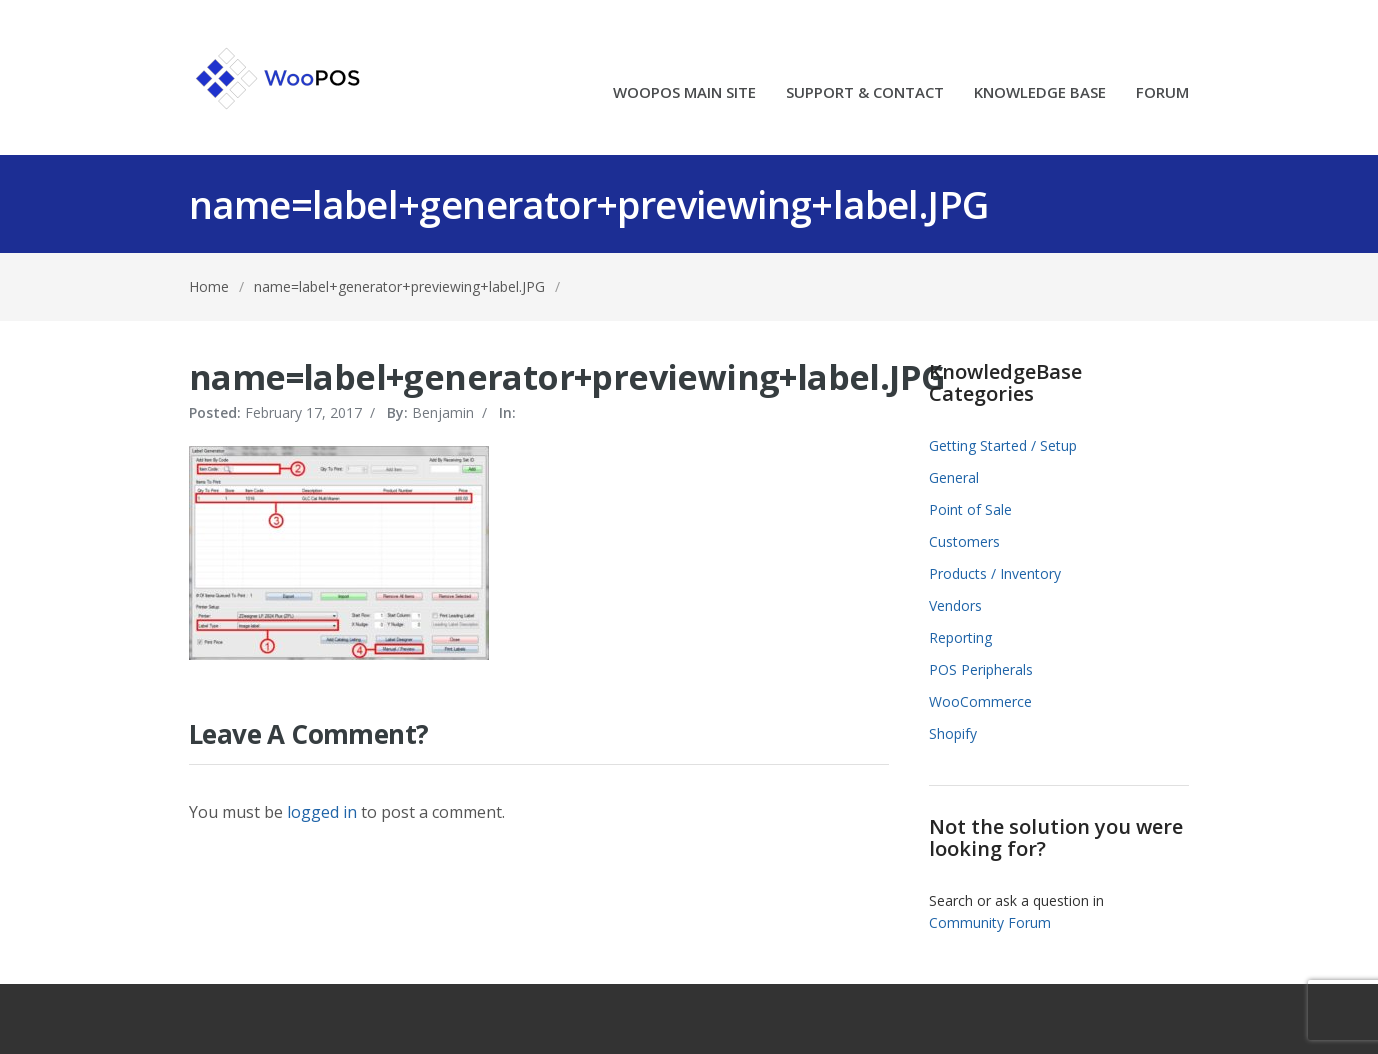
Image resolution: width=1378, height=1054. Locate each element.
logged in (322, 812)
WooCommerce (980, 701)
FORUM (1162, 93)
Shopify (953, 733)
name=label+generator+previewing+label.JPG (399, 286)
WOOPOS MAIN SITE (684, 93)
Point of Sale (970, 509)
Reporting (960, 637)
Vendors (955, 605)
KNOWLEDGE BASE (1040, 93)
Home (209, 286)
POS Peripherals (981, 669)
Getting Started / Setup (1003, 445)
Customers (964, 541)
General (954, 477)
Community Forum (990, 922)
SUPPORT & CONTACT (865, 93)
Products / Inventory (995, 573)
